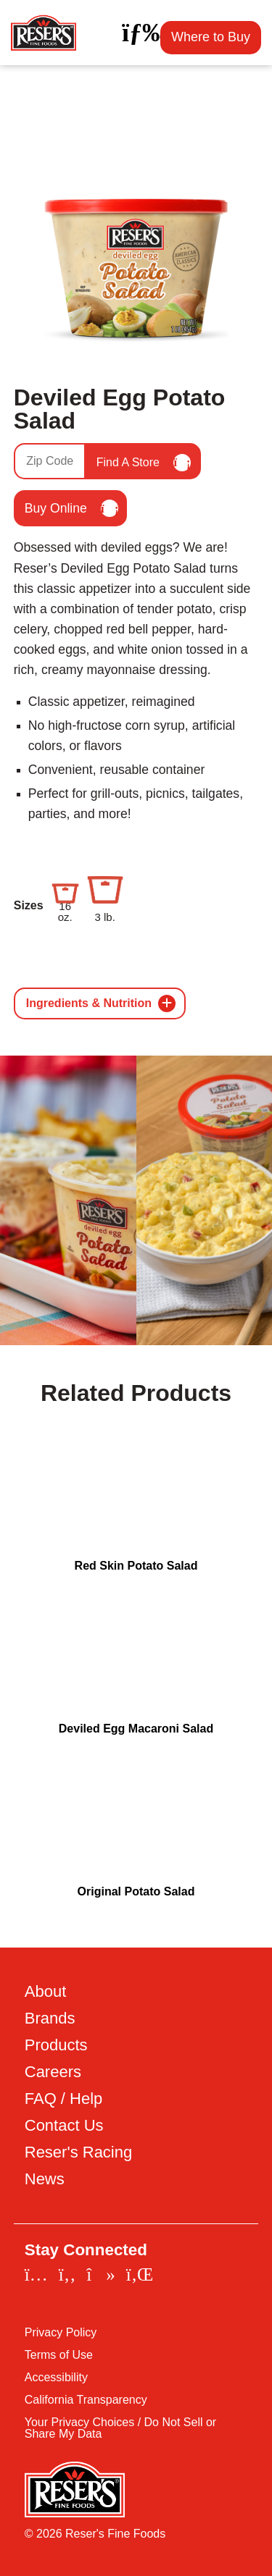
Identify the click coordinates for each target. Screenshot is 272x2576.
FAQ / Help (64, 2099)
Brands (50, 2018)
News (45, 2179)
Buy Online (71, 508)
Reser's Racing (78, 2152)
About (46, 1992)
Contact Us (64, 2126)
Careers (53, 2072)
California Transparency (86, 2400)
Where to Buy (210, 37)
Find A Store (143, 462)
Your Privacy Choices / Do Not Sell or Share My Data (120, 2428)
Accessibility (56, 2377)
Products (56, 2045)
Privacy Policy (61, 2333)
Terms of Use (59, 2355)
